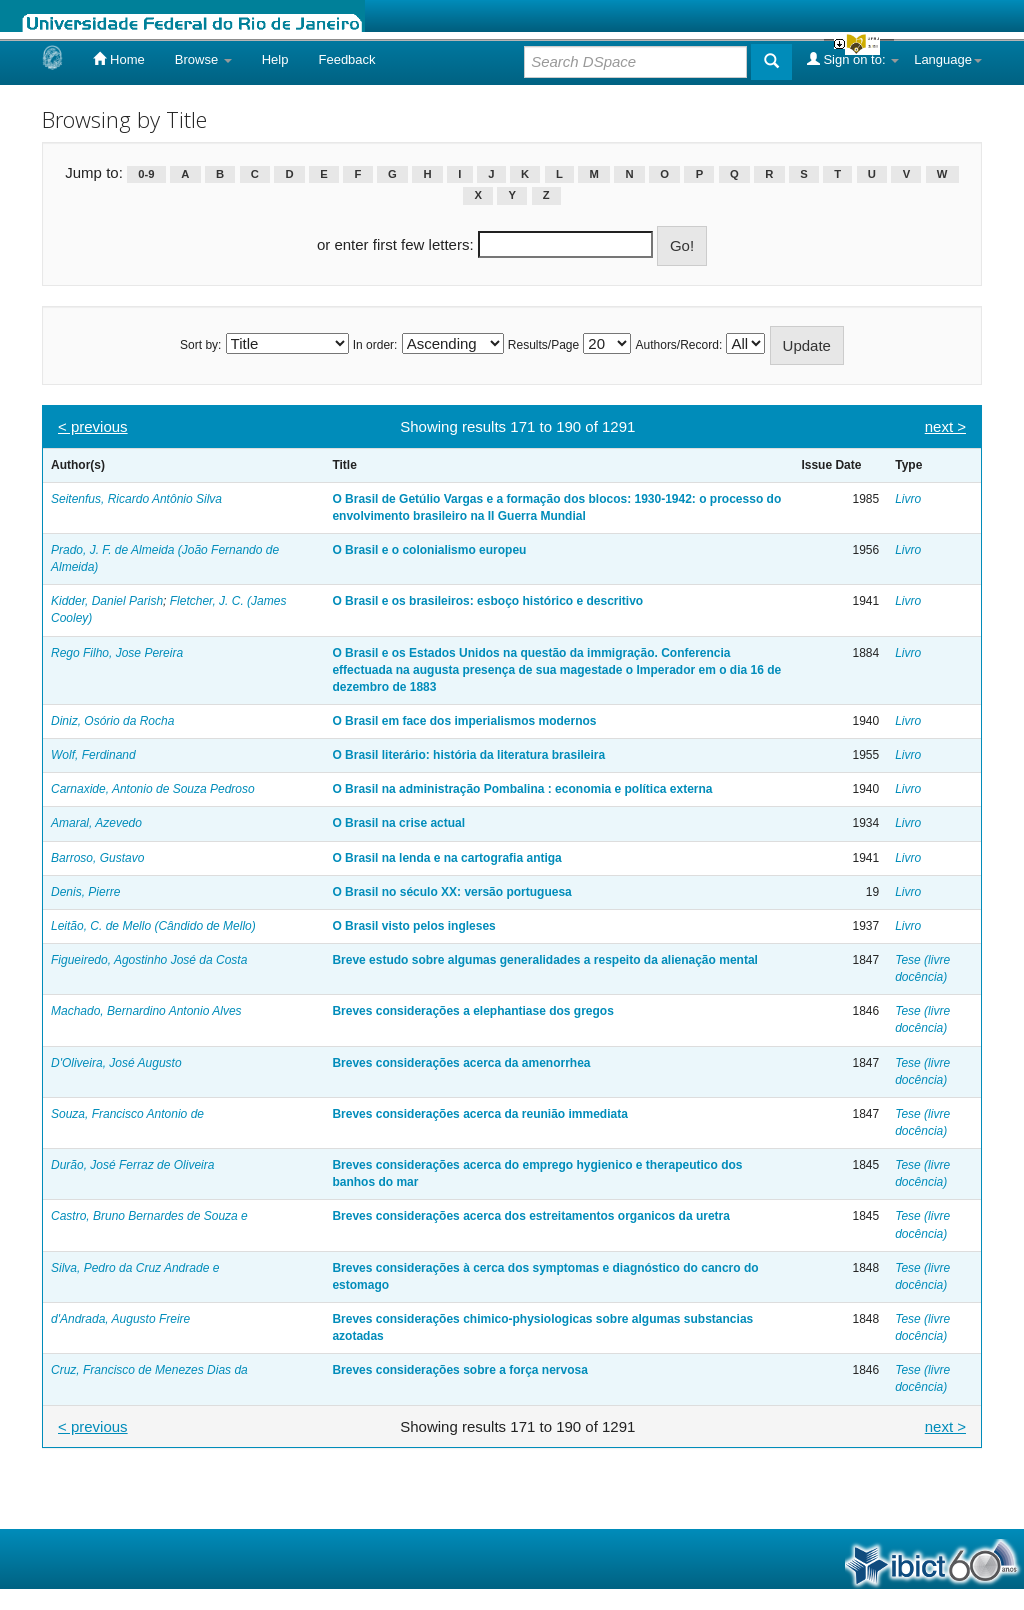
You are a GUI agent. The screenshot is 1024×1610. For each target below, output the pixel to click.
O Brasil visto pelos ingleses (413, 926)
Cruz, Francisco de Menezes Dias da (149, 1370)
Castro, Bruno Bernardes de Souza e (149, 1216)
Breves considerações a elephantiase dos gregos (472, 1011)
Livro (908, 499)
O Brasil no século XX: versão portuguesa (451, 892)
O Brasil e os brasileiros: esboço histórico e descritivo (487, 601)
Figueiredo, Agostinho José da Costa (149, 960)
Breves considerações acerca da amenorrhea (461, 1063)
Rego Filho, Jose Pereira (117, 653)
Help (275, 59)
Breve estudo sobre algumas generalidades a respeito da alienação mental (545, 960)
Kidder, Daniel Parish (107, 601)
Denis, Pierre (85, 892)
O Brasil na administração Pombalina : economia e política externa (522, 789)
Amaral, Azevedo (96, 823)
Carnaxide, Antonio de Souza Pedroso (153, 789)
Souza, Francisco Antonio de (127, 1114)
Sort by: (200, 345)
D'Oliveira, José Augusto (116, 1063)
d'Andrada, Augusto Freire (120, 1319)
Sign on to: (853, 59)
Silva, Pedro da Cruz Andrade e (135, 1268)
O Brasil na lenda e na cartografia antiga (446, 858)
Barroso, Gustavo (97, 858)
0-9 (146, 174)
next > (945, 426)
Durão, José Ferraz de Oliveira (132, 1165)
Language (948, 59)
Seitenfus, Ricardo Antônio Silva (136, 499)
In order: (375, 345)
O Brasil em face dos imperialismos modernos (464, 721)
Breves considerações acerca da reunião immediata (479, 1114)
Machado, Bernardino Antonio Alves (146, 1011)
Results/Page (543, 345)
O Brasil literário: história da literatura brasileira (468, 755)
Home (118, 59)
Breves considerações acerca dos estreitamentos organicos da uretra (531, 1216)
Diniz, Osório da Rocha (112, 721)
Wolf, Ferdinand (93, 755)
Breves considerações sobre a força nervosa (459, 1370)
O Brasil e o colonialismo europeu (429, 550)
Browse (203, 59)
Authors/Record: (679, 345)
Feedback (346, 59)
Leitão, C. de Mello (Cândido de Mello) (153, 926)
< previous (93, 426)
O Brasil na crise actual (398, 823)
